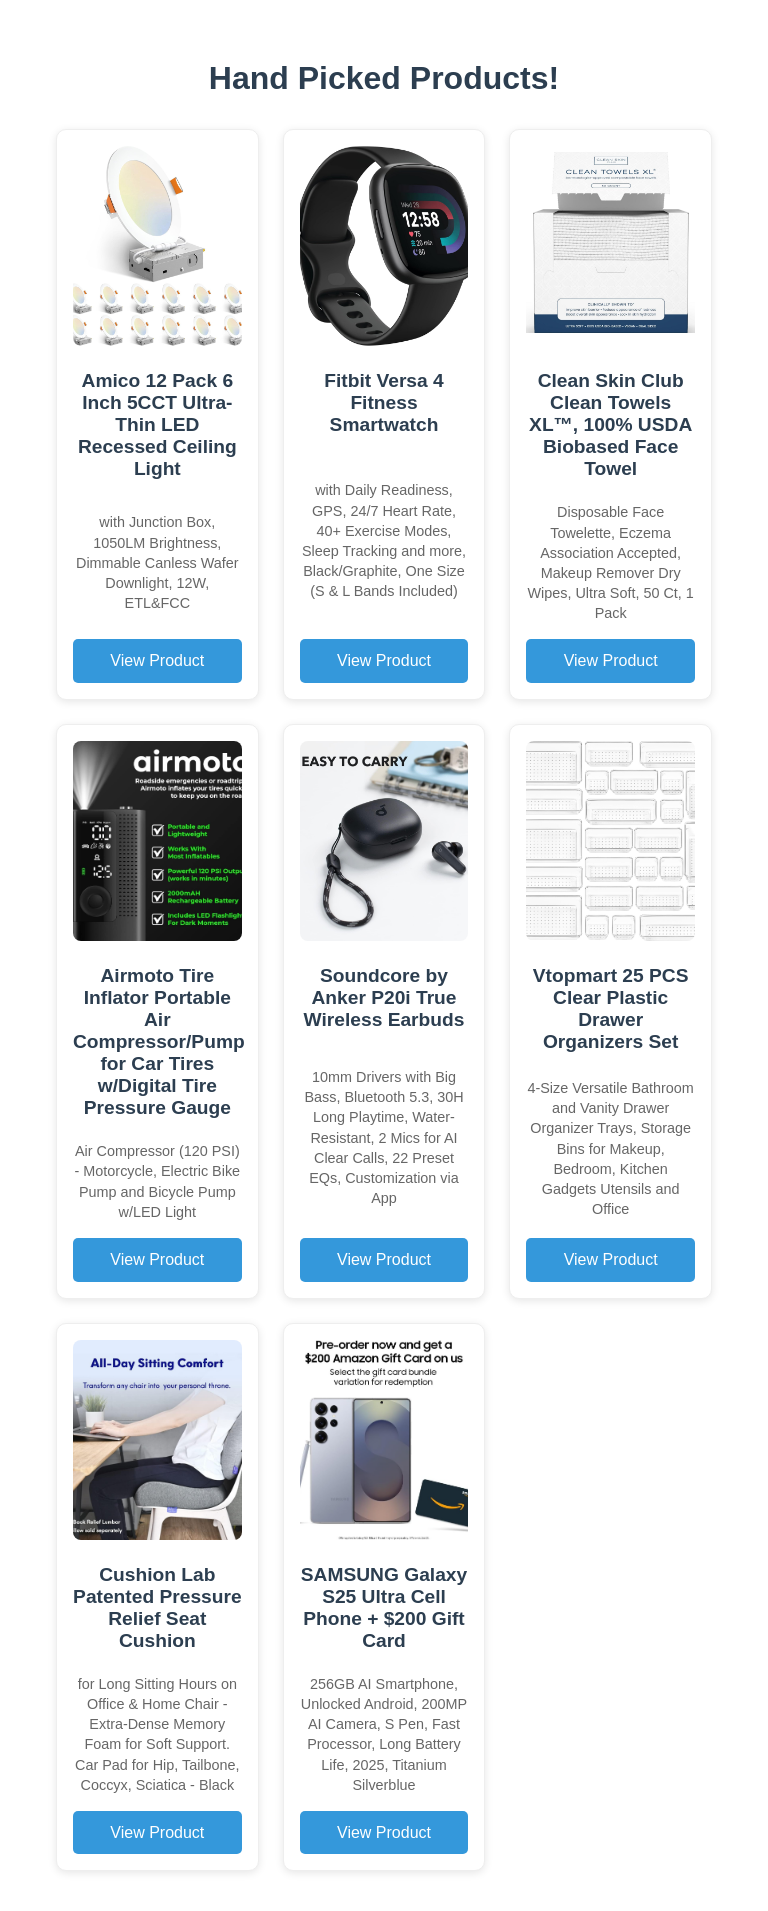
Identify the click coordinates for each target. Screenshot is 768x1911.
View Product (157, 660)
